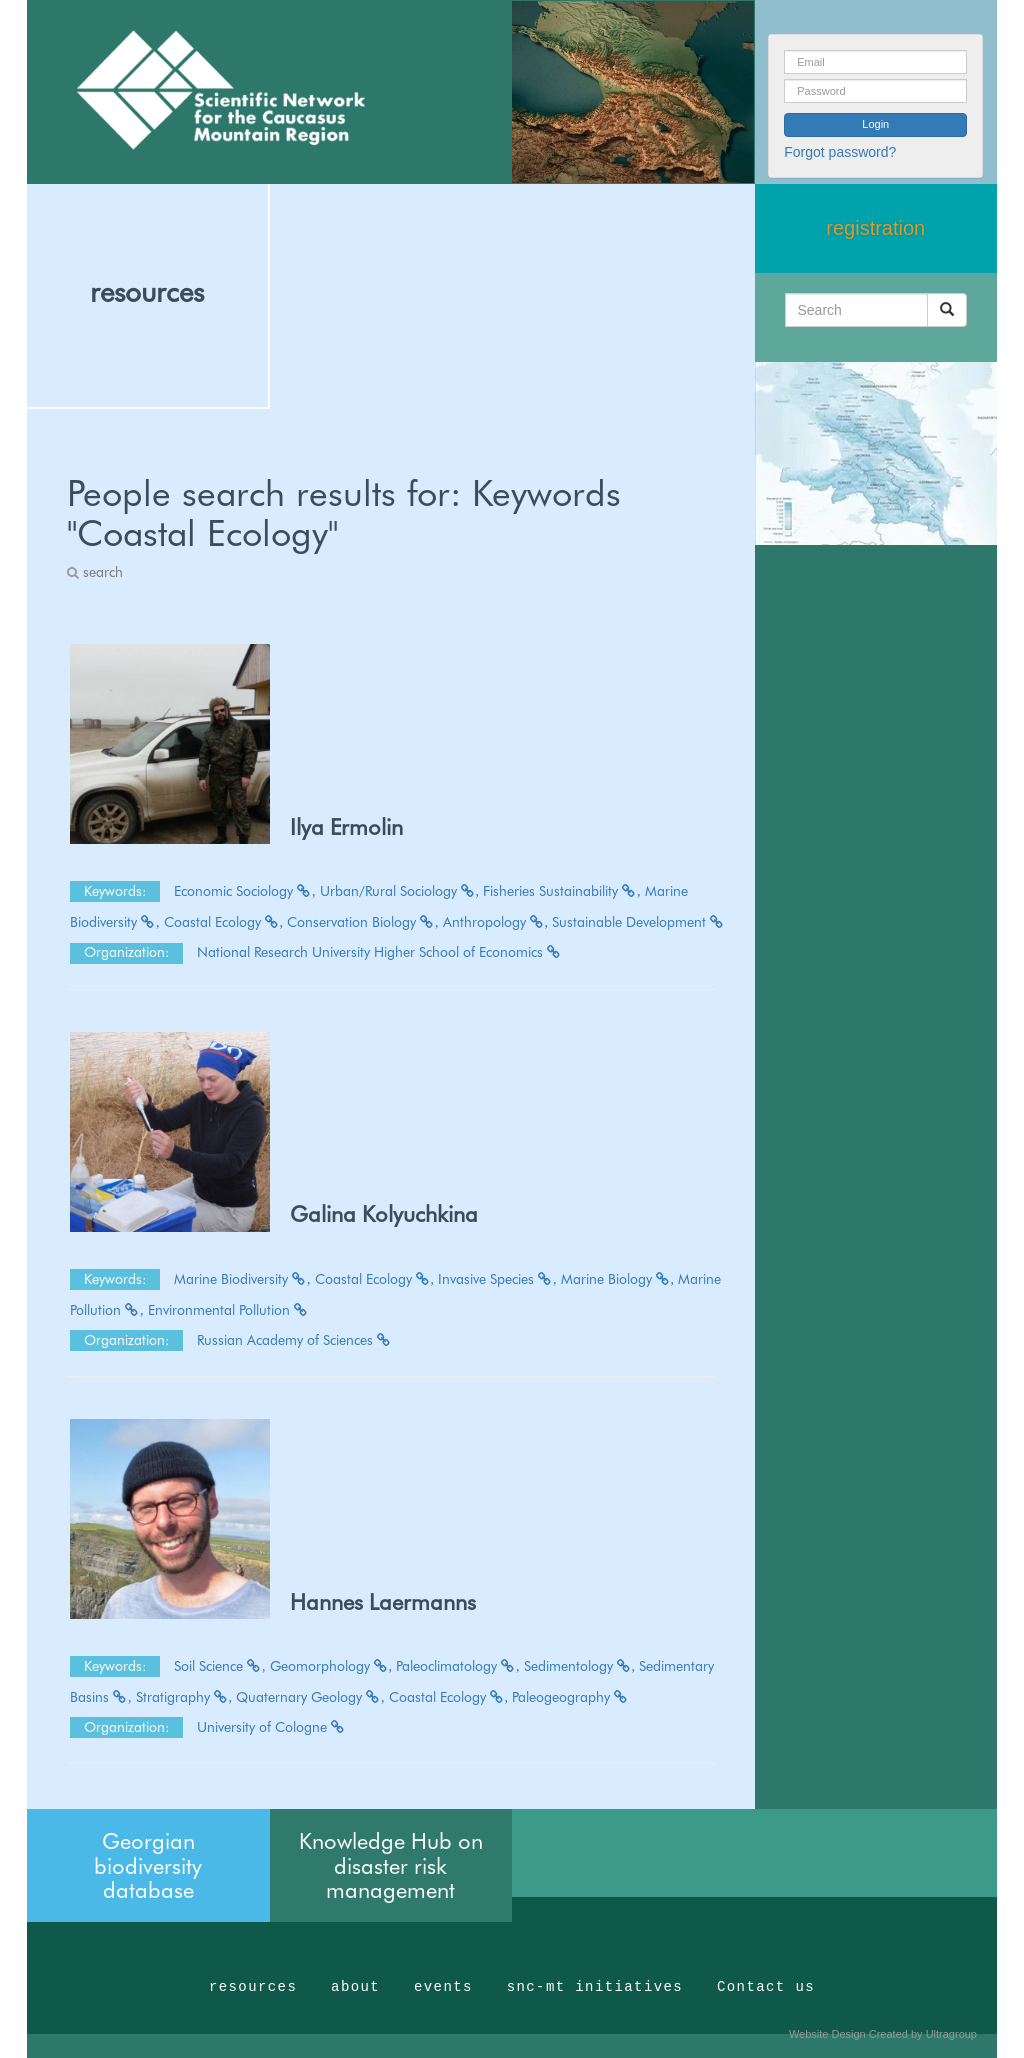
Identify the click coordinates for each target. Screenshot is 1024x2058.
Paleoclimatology (458, 1666)
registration (875, 228)
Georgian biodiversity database (148, 1865)
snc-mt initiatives (595, 1987)
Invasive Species (497, 1279)
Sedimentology (580, 1666)
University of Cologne (271, 1727)
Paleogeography (570, 1697)
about (355, 1987)
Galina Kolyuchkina (384, 1214)
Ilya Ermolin (346, 827)
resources (147, 292)
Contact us (766, 1987)
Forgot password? (840, 152)
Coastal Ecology (224, 922)
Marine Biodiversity (242, 1279)
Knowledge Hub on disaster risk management (391, 1865)
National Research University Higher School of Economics (379, 952)
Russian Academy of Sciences (294, 1340)
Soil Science (220, 1666)
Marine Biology (618, 1279)
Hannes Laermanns (383, 1602)
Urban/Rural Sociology (400, 891)
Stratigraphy (184, 1697)
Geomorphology (331, 1666)
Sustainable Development (638, 922)
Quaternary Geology (310, 1697)
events (443, 1987)
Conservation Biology (363, 922)
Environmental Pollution (228, 1310)
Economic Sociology (245, 891)
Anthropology (496, 922)
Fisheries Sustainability (562, 891)
